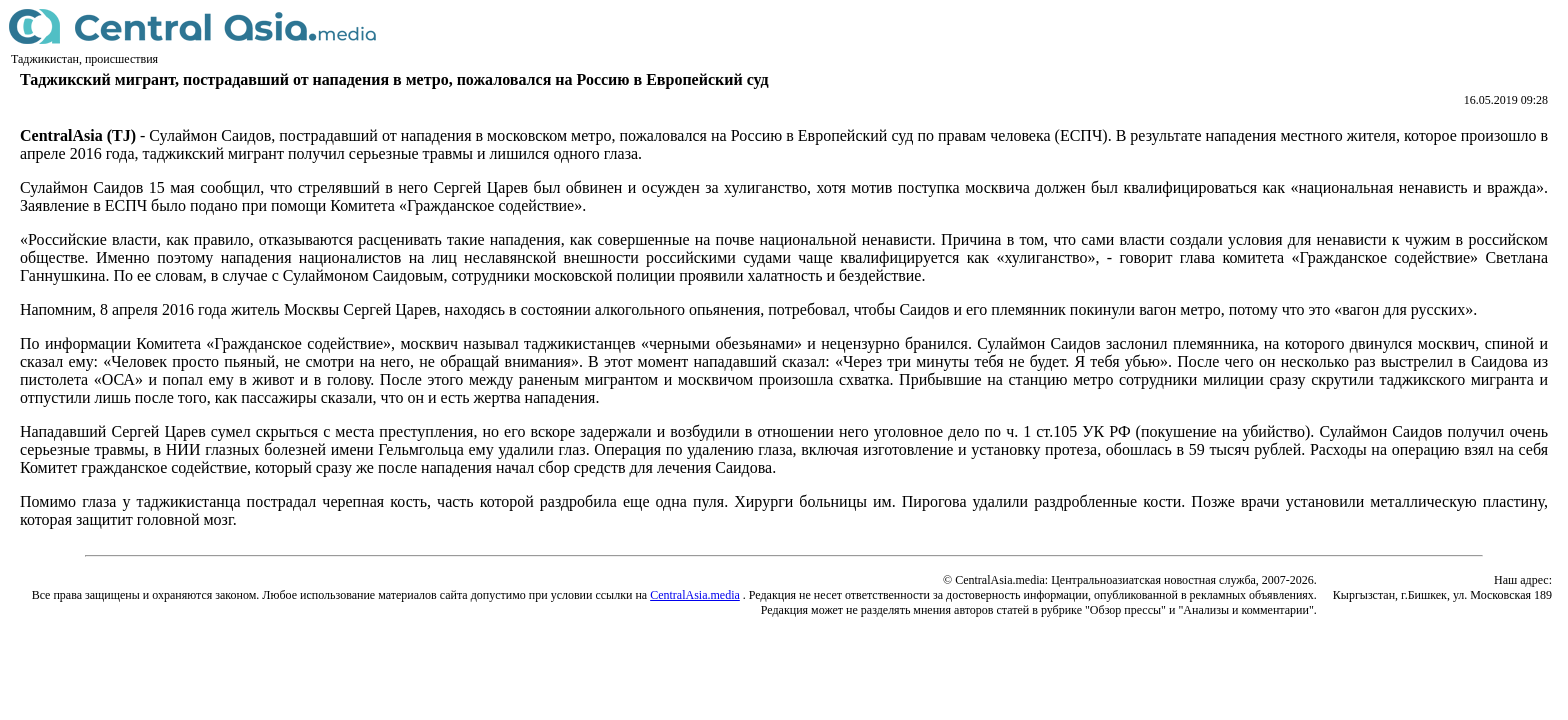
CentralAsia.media (695, 595)
